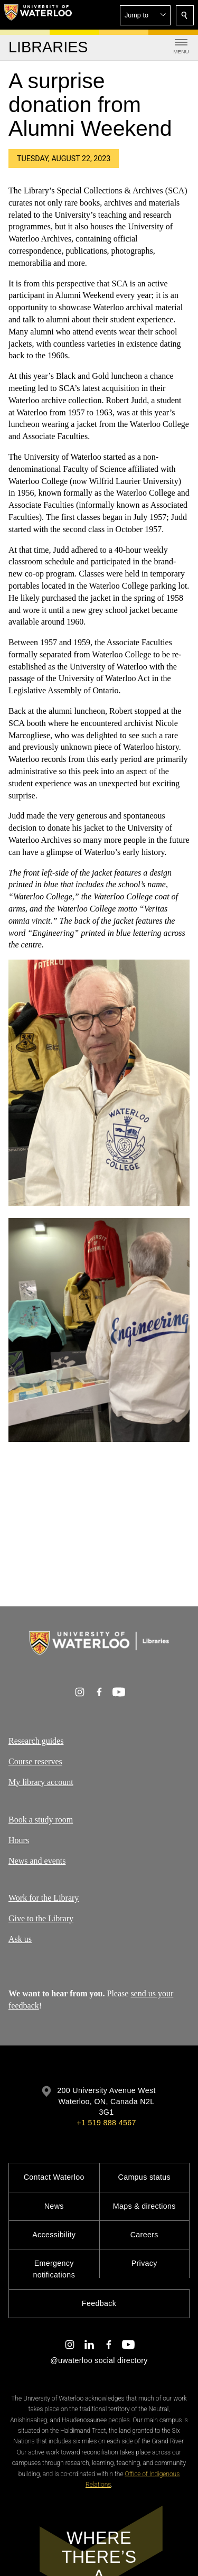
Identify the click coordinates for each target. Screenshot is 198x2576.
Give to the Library (40, 1918)
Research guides (35, 1740)
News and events (36, 1860)
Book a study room (40, 1819)
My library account (40, 1782)
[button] (145, 15)
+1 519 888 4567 (106, 2122)
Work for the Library (43, 1897)
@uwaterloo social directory (98, 2360)
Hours (18, 1840)
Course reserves (35, 1761)
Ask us (20, 1939)
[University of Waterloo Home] (38, 14)
